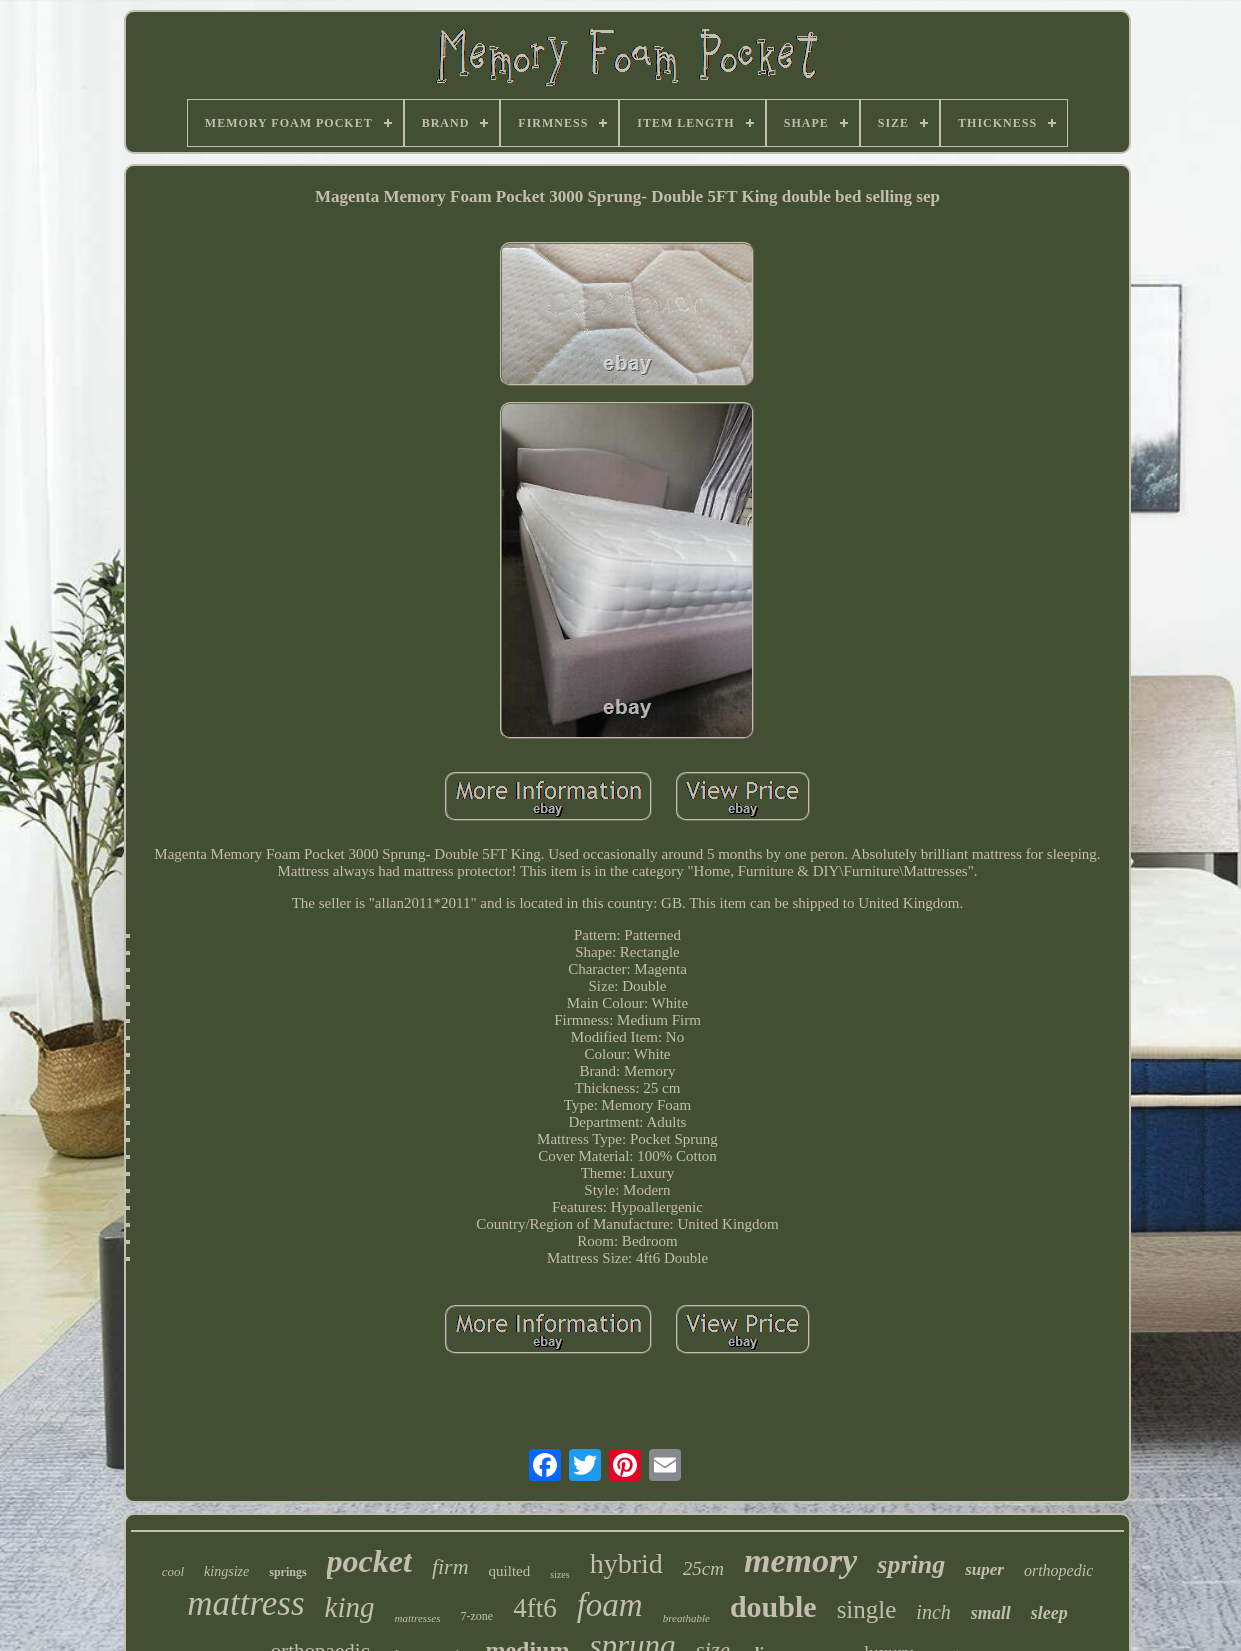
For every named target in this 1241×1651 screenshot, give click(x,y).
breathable (686, 1618)
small (991, 1613)
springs (287, 1572)
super (984, 1569)
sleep (1049, 1613)
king (350, 1607)
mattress (245, 1603)
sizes (559, 1574)
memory (800, 1560)
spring (911, 1564)
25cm (703, 1568)
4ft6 (535, 1608)
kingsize (226, 1571)
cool (173, 1571)
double (773, 1606)
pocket (369, 1561)
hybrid (626, 1563)
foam (610, 1605)
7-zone (477, 1616)
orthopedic (1058, 1570)
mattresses (417, 1618)
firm (450, 1566)
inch (933, 1612)
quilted (510, 1571)
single (867, 1609)
